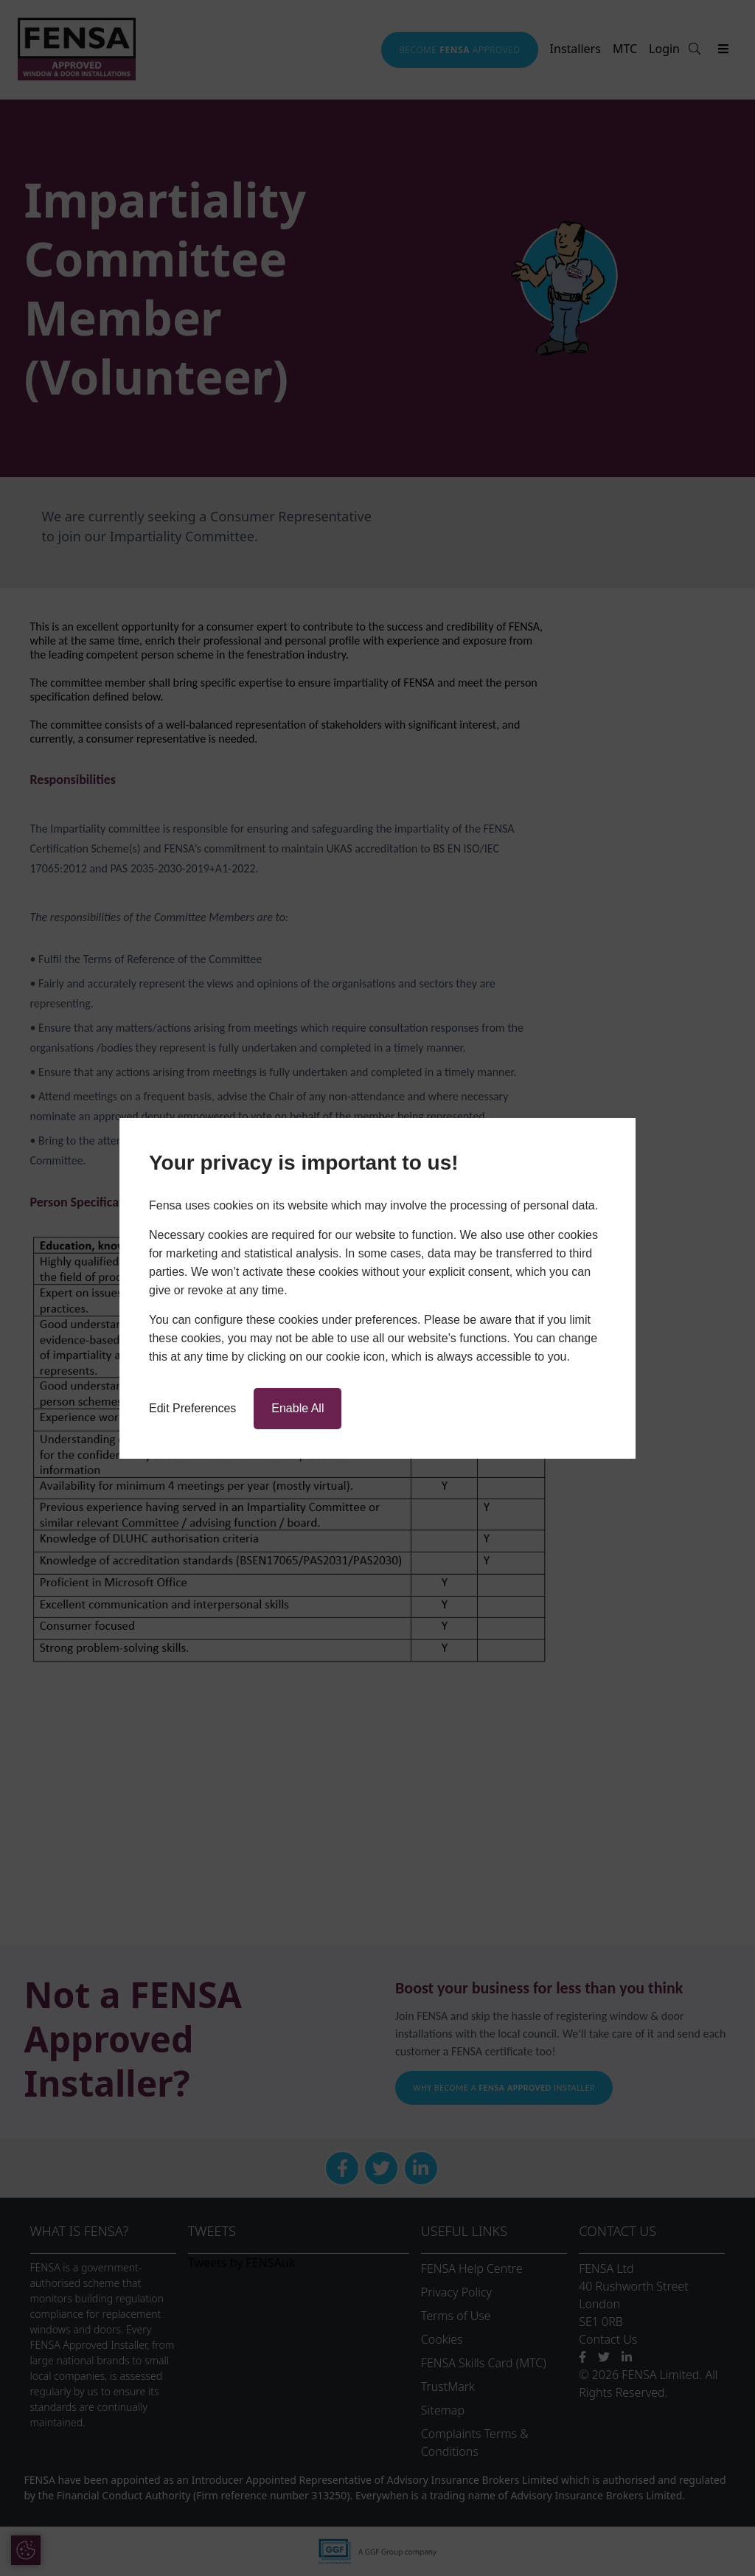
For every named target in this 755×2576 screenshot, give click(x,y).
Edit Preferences (192, 1408)
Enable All (297, 1408)
